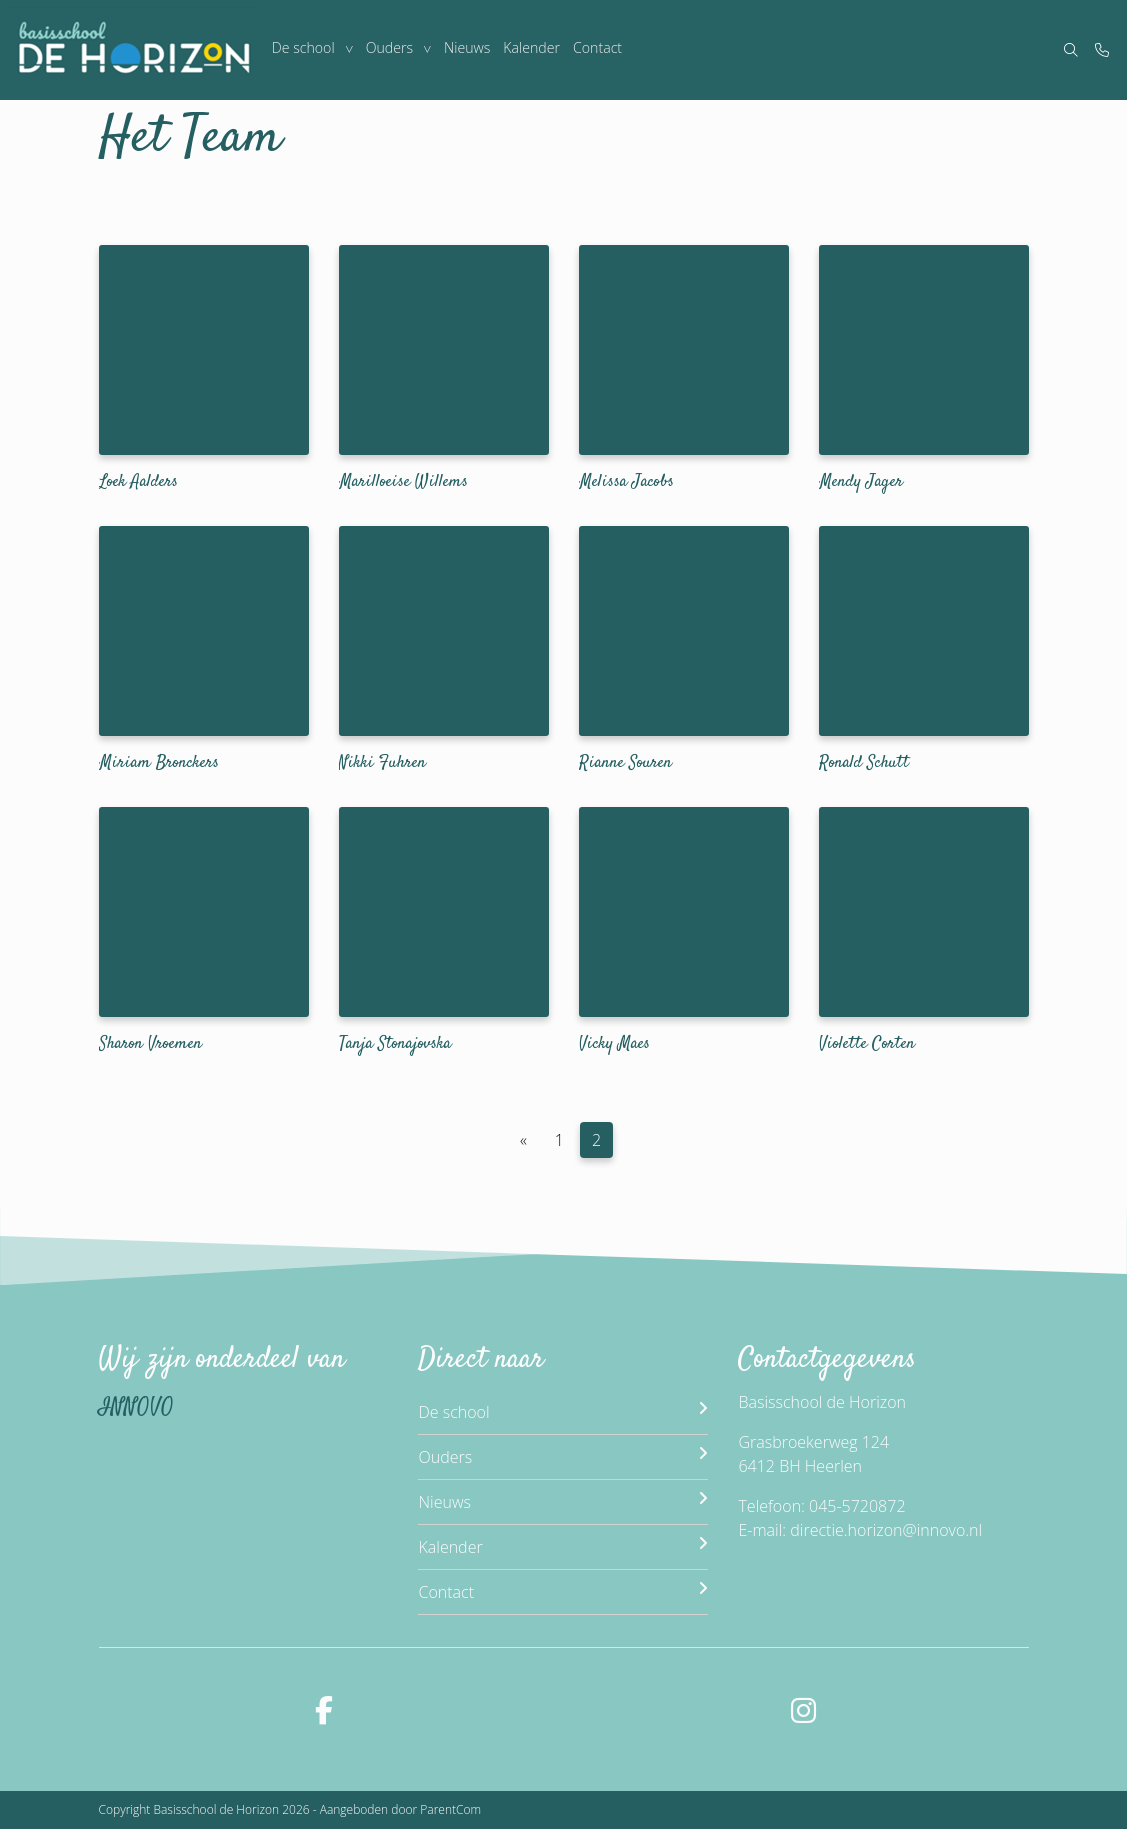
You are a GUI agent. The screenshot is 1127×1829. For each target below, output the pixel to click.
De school (303, 49)
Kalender (533, 49)
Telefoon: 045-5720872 (821, 1506)
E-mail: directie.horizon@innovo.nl (860, 1530)
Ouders (390, 49)
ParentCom (450, 1809)
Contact (599, 49)
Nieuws (468, 49)
